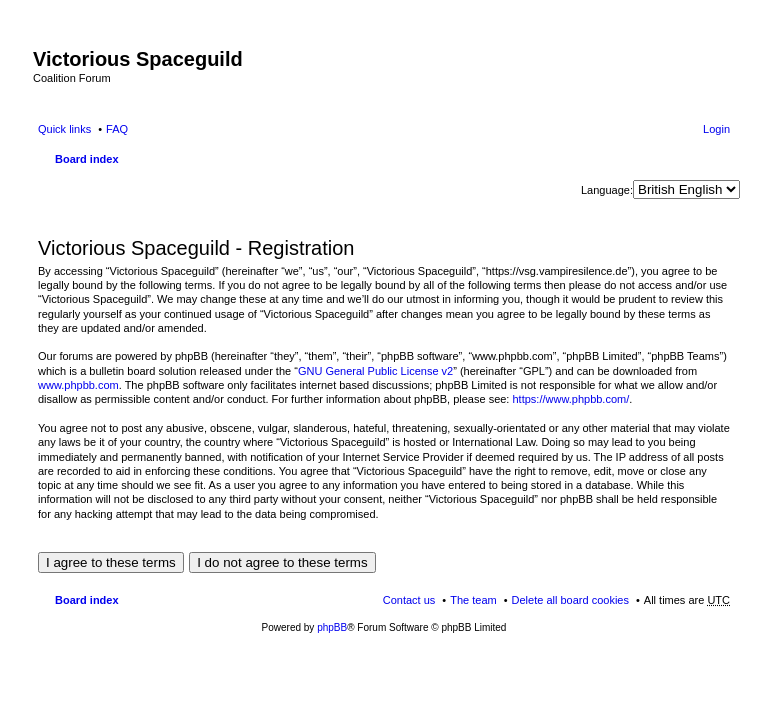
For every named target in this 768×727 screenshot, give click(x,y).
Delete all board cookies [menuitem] (570, 600)
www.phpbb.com (78, 385)
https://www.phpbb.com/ (570, 399)
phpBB (332, 627)
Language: (607, 190)
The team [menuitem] (473, 600)
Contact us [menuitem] (409, 600)
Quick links (64, 129)
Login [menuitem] (716, 129)
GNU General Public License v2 (375, 371)
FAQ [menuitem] (117, 129)
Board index (87, 159)
